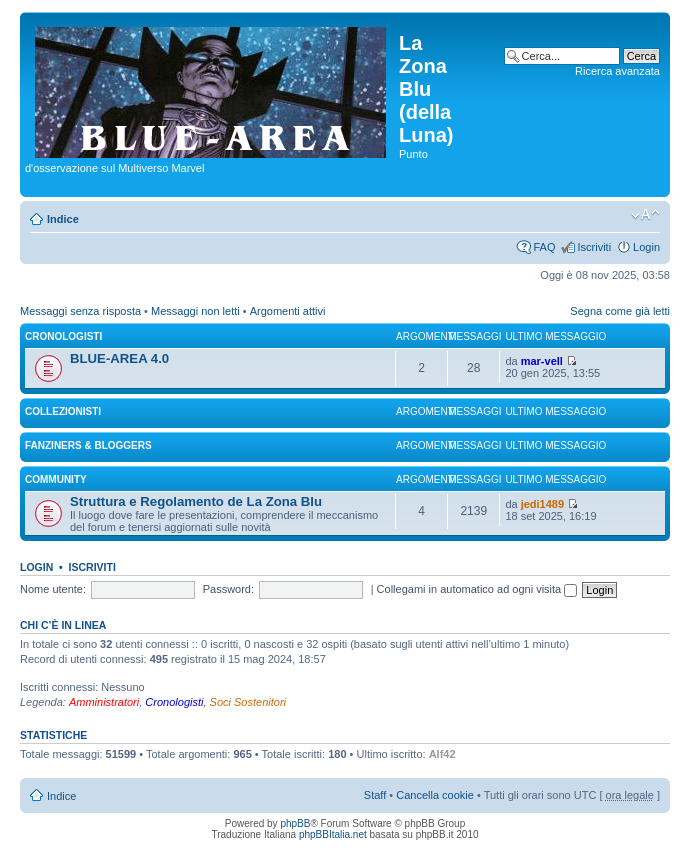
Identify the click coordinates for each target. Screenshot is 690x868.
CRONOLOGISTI (63, 336)
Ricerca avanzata (617, 71)
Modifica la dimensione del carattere (645, 215)
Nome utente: (53, 589)
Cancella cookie (435, 795)
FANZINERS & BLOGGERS (88, 445)
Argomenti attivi (288, 311)
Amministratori (104, 702)
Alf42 (442, 754)
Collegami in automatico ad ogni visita (477, 589)
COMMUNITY (56, 479)
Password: (228, 589)
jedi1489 (542, 504)
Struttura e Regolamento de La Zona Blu (196, 501)
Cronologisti (174, 702)
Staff (375, 795)
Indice (63, 219)
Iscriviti (594, 247)
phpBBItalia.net (333, 834)
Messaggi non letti (195, 311)
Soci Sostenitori (248, 702)
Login (646, 247)
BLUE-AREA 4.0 (119, 358)
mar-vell (542, 361)
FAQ (544, 247)
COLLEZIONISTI (63, 411)
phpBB (295, 823)
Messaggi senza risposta (80, 311)
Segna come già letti (620, 311)
